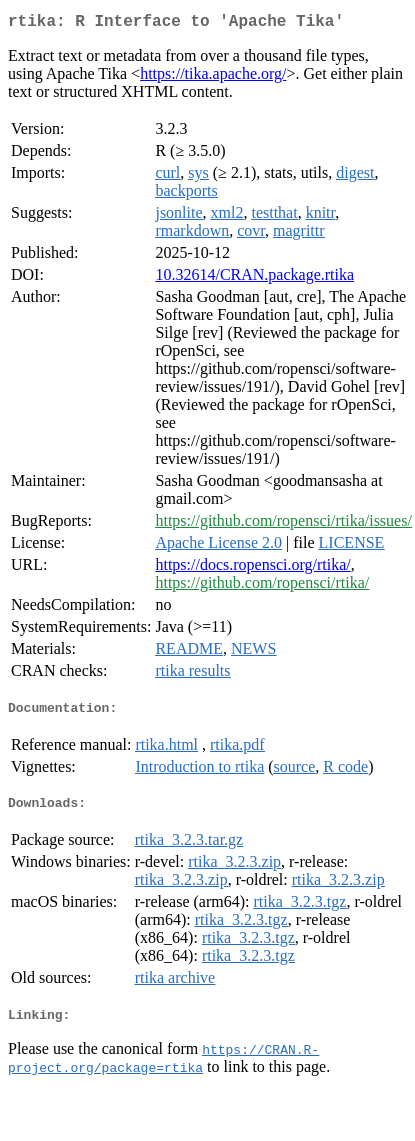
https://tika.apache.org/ (213, 77)
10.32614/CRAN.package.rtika (254, 278)
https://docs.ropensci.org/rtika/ (252, 568)
